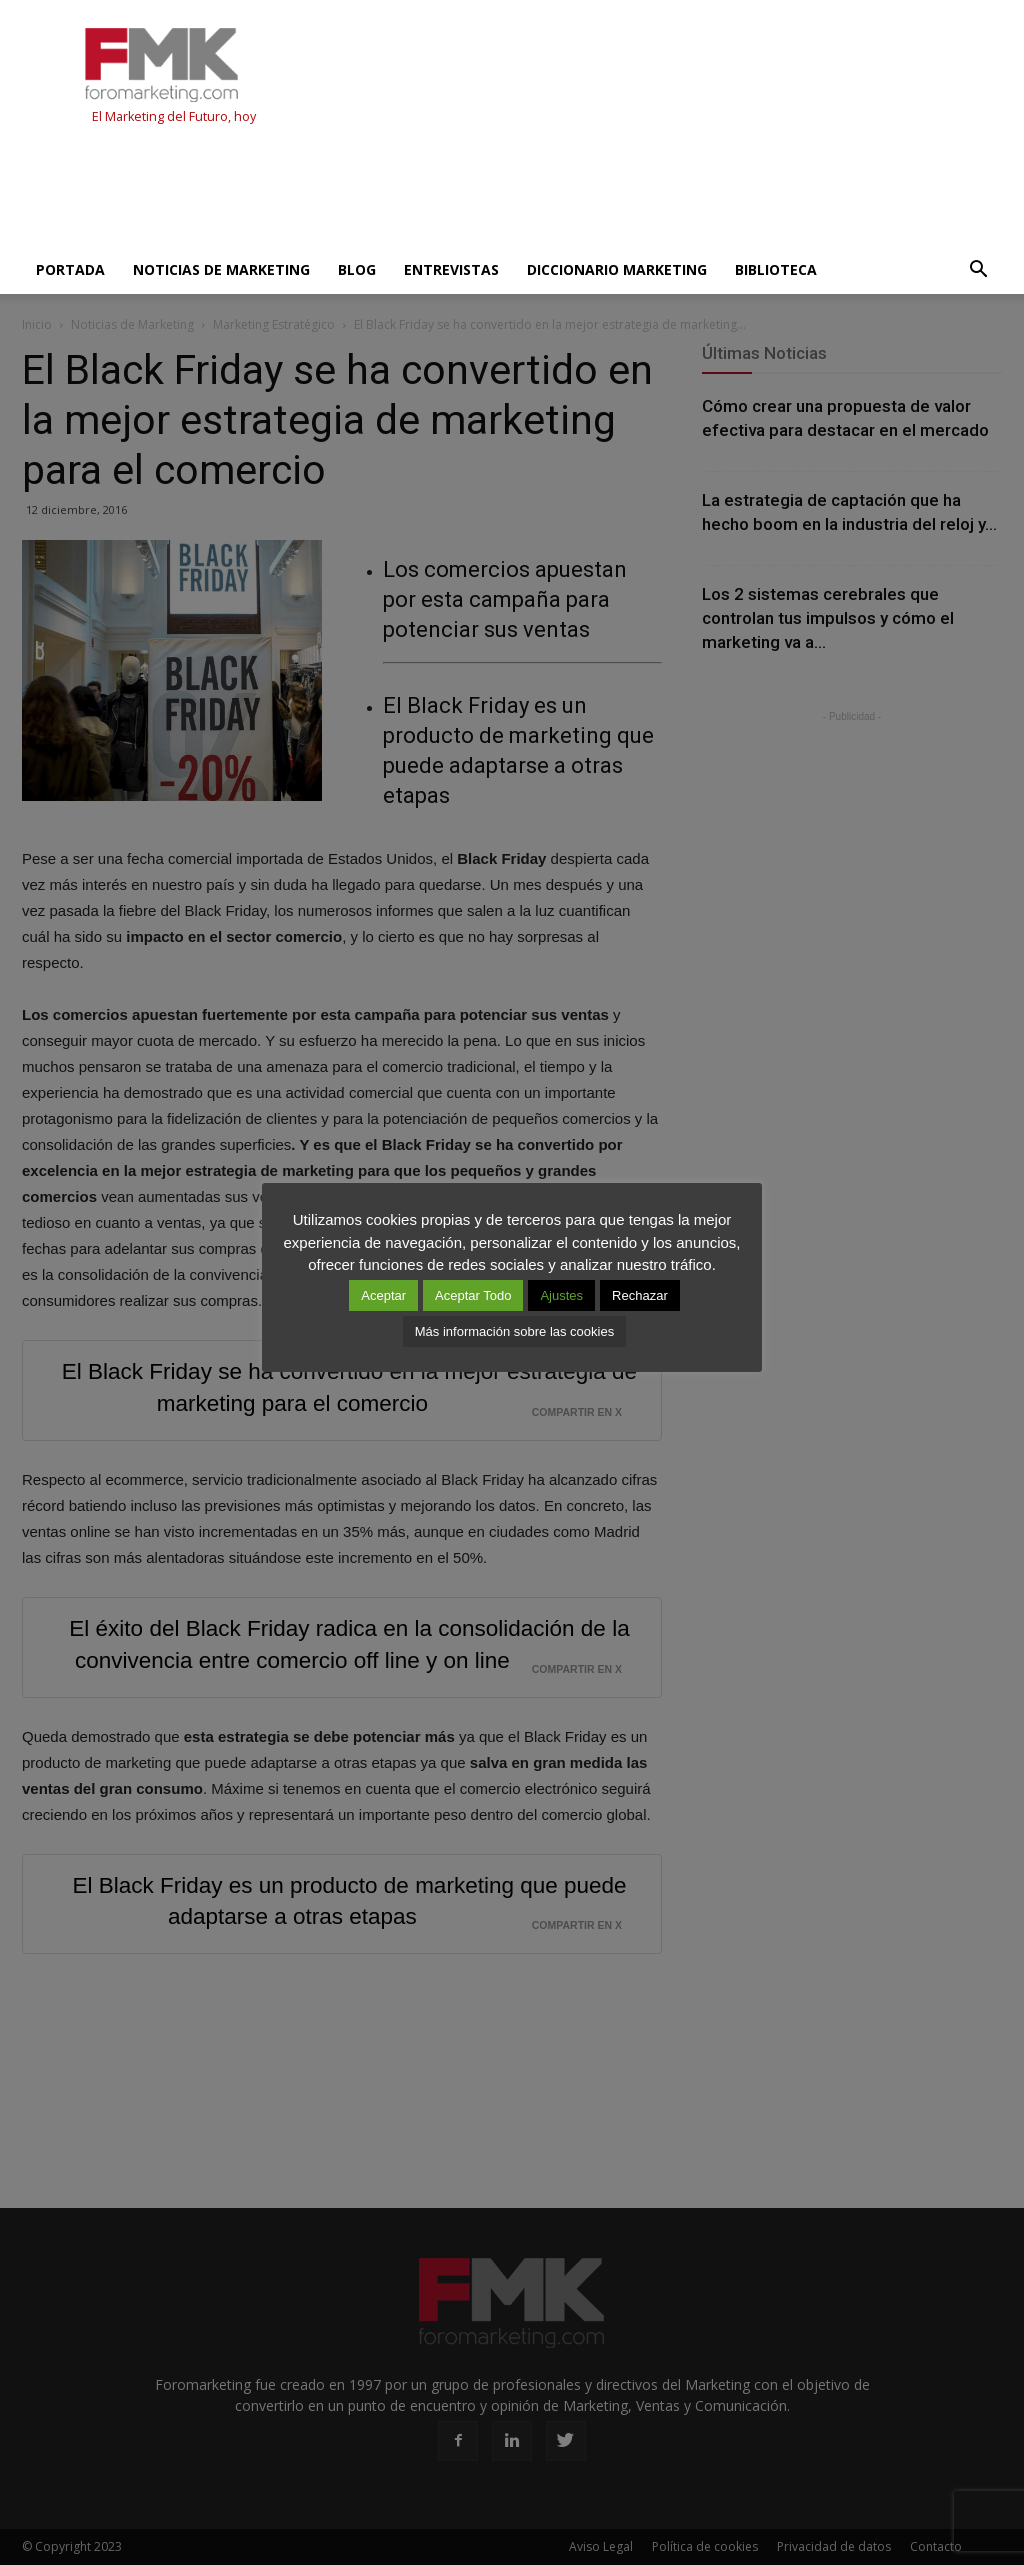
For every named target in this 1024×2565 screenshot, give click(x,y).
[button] (978, 270)
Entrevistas (451, 269)
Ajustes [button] (561, 1295)
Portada (70, 269)
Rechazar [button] (640, 1295)
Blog (357, 269)
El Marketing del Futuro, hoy (174, 116)
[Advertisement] (386, 192)
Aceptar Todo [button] (473, 1295)
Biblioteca (776, 269)
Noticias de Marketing (221, 269)
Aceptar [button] (383, 1295)
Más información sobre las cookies (514, 1331)
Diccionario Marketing (617, 269)
